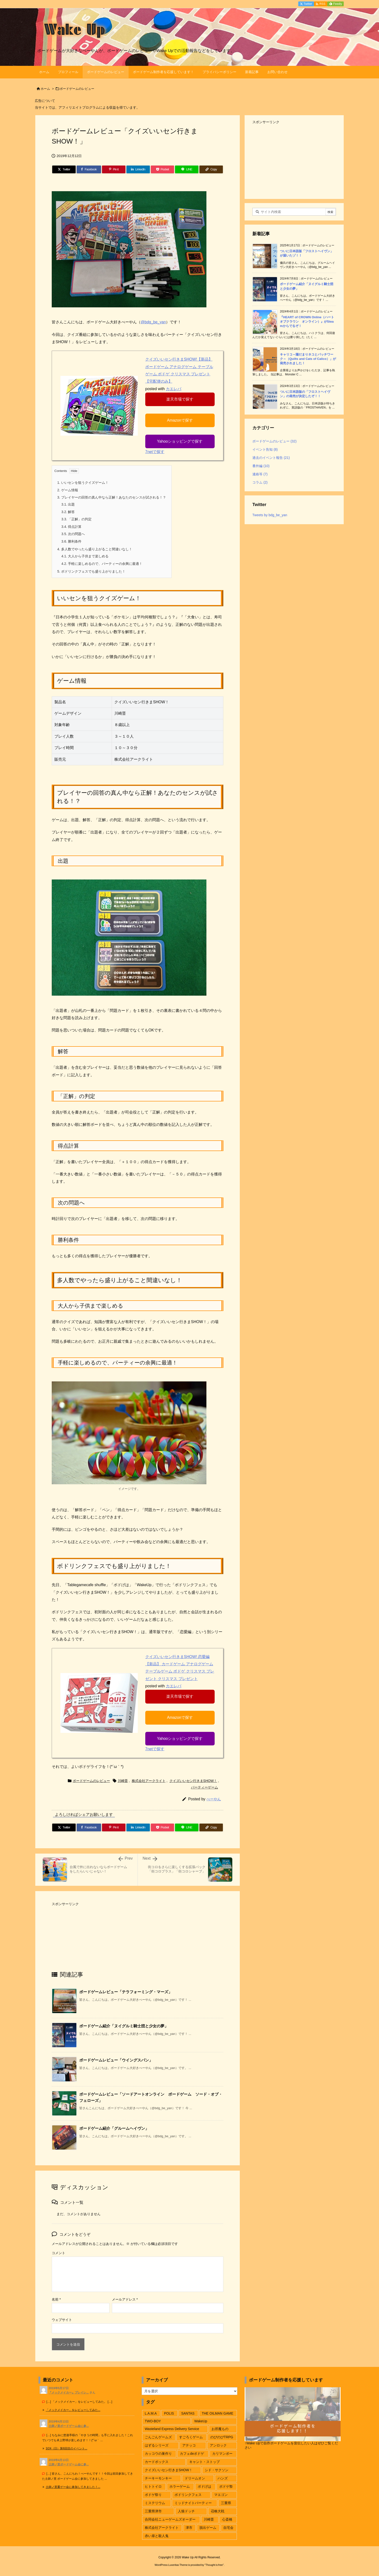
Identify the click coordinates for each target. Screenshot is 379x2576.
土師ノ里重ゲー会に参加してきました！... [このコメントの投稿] (73, 2487)
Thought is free (214, 2564)
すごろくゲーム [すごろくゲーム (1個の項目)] (191, 2437)
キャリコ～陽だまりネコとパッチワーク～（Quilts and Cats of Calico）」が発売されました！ (308, 359)
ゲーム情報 (67, 490)
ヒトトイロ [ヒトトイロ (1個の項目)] (153, 2486)
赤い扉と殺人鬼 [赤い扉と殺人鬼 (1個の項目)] (156, 2536)
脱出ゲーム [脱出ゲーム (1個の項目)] (207, 2528)
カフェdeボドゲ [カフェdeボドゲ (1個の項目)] (192, 2453)
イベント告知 (265, 449)
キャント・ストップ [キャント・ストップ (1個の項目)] (204, 2462)
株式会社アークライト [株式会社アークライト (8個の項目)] (162, 2528)
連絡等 (260, 474)
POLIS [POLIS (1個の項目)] (169, 2413)
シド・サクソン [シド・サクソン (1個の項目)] (216, 2470)
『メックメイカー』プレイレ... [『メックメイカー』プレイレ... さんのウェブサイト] (69, 2392)
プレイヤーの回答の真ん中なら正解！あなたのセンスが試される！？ (111, 497)
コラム (260, 482)
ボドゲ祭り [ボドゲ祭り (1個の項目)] (153, 2495)
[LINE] (186, 169)
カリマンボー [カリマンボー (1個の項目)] (222, 2453)
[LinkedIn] (138, 169)
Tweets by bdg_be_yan (269, 515)
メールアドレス (125, 2299)
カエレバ (173, 389)
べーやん (213, 1799)
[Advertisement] (88, 1938)
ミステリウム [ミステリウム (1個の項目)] (155, 2503)
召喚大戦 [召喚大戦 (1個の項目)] (217, 2511)
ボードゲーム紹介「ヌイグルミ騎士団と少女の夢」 (123, 2026)
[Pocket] (162, 169)
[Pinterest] (113, 169)
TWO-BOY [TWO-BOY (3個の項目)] (153, 2421)
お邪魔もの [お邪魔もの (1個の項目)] (219, 2429)
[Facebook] (89, 169)
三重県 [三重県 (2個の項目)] (226, 2503)
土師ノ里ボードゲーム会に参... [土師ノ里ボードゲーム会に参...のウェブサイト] (69, 2426)
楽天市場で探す (179, 399)
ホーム (45, 89)
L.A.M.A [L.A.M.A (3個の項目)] (151, 2413)
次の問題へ (73, 534)
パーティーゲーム (204, 1787)
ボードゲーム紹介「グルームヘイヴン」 (114, 2128)
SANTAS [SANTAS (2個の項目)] (188, 2413)
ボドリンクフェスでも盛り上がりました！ (91, 571)
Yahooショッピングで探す (180, 441)
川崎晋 (123, 1781)
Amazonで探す (180, 420)
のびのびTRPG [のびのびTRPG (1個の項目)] (221, 2437)
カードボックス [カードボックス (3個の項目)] (156, 2462)
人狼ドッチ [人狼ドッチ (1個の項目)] (186, 2511)
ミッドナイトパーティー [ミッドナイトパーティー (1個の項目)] (193, 2503)
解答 (68, 512)
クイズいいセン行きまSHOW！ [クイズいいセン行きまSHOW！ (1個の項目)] (169, 2470)
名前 (56, 2299)
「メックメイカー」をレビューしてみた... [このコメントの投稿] (73, 2410)
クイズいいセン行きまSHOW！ (193, 1781)
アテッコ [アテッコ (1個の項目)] (189, 2445)
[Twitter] (64, 169)
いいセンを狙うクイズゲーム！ (83, 483)
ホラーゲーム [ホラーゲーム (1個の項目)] (179, 2486)
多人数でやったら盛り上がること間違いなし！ (94, 549)
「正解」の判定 (76, 519)
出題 (68, 504)
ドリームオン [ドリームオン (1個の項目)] (195, 2478)
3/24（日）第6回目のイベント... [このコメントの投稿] (66, 2448)
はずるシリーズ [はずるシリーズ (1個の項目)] (156, 2445)
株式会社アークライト (149, 1781)
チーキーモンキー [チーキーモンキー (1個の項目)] (158, 2478)
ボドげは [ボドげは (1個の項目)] (204, 2486)
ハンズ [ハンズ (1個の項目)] (223, 2478)
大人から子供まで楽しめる (85, 556)
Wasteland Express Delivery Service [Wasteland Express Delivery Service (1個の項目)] (172, 2429)
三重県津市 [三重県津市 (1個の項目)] (153, 2511)
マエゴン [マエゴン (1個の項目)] (221, 2495)
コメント (58, 2253)
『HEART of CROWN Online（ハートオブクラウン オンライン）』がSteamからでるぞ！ (307, 321)
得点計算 (71, 527)
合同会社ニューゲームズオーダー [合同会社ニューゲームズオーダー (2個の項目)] (170, 2519)
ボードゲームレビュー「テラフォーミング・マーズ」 (125, 1992)
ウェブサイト (62, 2320)
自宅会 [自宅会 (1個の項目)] (228, 2528)
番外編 (261, 466)
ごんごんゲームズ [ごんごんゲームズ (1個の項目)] (158, 2437)
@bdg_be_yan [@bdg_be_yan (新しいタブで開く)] (153, 322)
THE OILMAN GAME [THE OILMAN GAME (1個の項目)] (217, 2413)
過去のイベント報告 (271, 458)
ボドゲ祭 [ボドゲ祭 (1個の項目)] (226, 2486)
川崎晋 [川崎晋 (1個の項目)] (209, 2519)
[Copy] (211, 169)
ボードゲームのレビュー (77, 89)
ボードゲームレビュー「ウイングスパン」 (116, 2060)
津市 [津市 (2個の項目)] (189, 2528)
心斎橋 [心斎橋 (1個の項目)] (227, 2519)
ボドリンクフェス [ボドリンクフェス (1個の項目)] (188, 2495)
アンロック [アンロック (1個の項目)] (218, 2445)
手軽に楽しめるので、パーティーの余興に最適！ (101, 564)
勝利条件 (71, 541)
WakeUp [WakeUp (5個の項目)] (200, 2421)
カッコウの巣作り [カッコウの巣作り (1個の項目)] (158, 2453)
